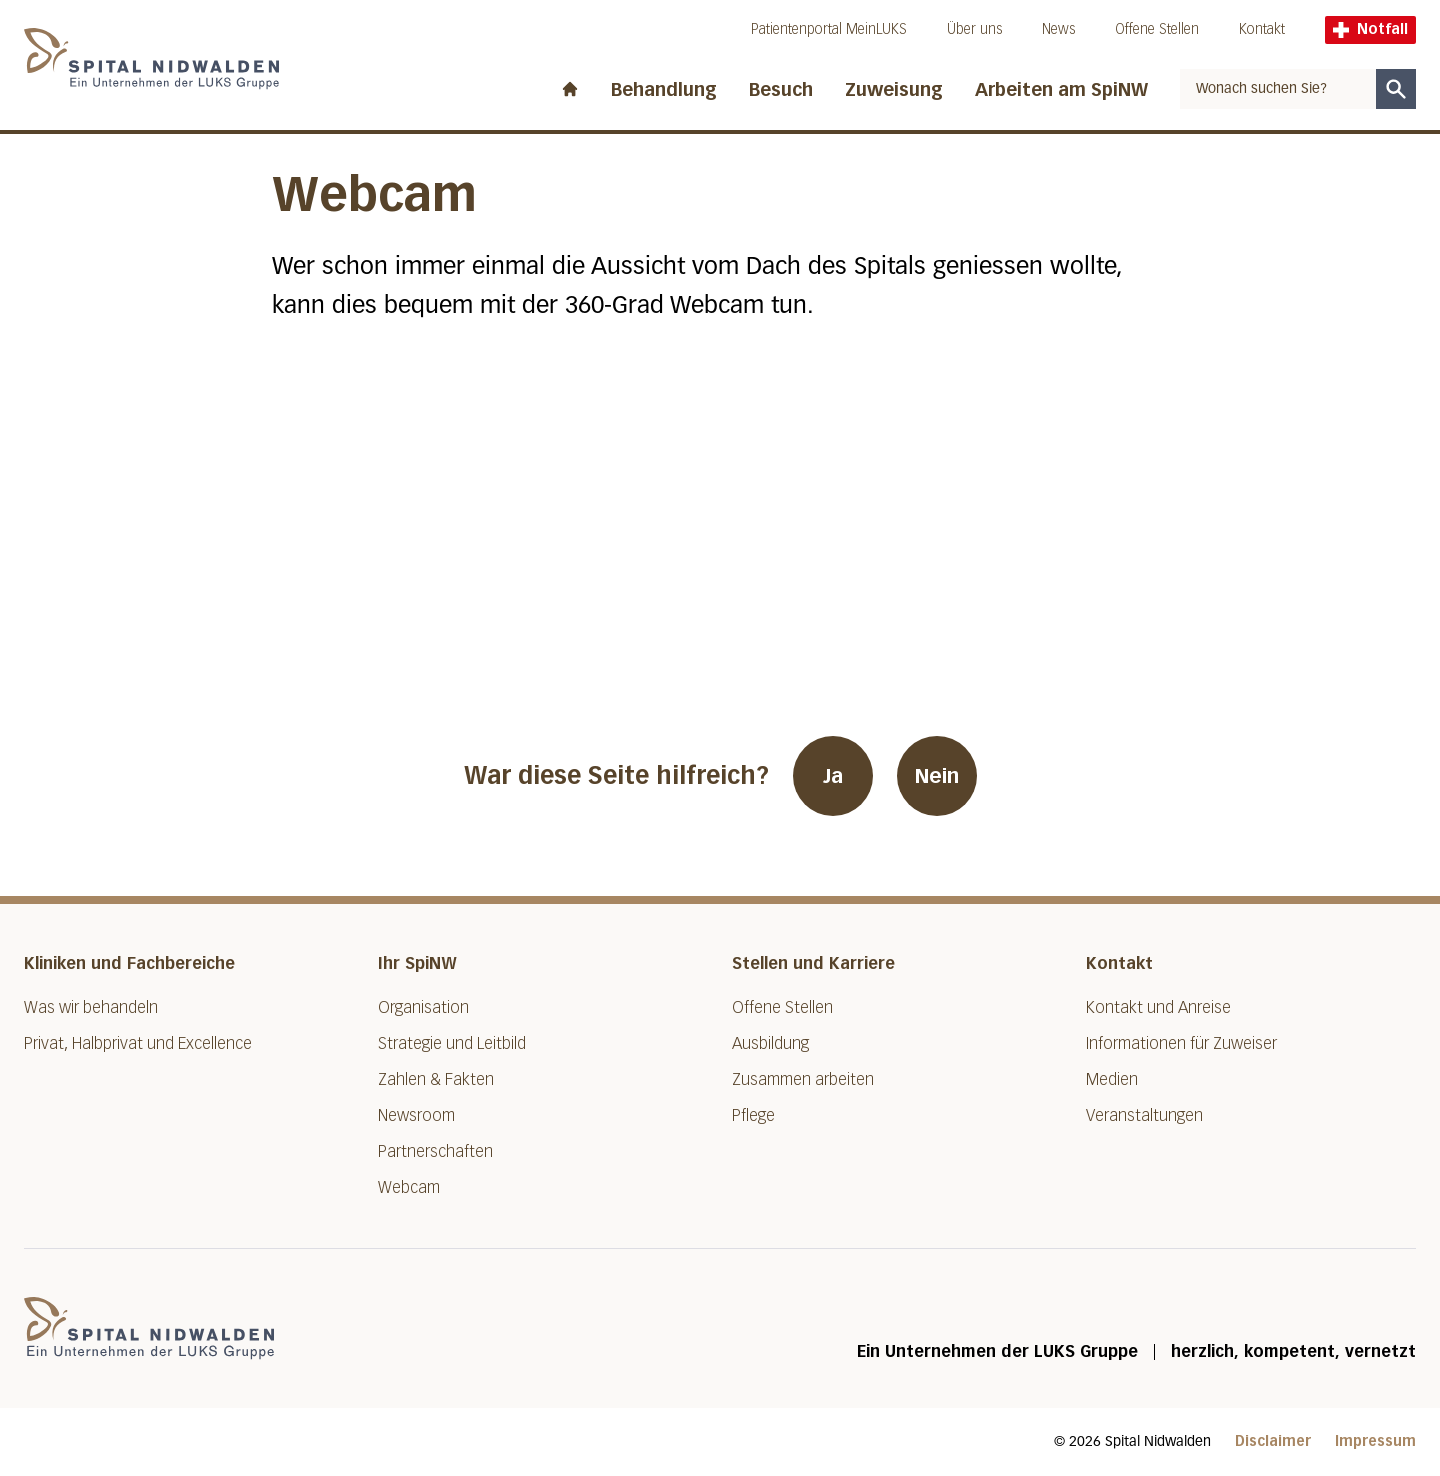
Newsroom (416, 1115)
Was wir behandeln (91, 1007)
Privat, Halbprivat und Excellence (138, 1043)
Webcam (409, 1187)
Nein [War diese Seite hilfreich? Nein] (937, 776)
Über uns (974, 29)
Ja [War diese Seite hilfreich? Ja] (833, 776)
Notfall (1370, 29)
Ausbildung (770, 1043)
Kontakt (1262, 29)
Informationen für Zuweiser (1181, 1043)
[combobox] (1278, 89)
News (1058, 29)
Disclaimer (1273, 1441)
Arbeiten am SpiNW (1061, 90)
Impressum (1375, 1441)
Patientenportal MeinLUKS (829, 29)
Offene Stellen (1157, 29)
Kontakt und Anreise (1158, 1007)
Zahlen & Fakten (436, 1079)
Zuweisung (894, 90)
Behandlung (664, 90)
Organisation (423, 1007)
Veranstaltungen (1144, 1115)
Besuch (781, 90)
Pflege (753, 1115)
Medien (1112, 1079)
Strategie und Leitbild (452, 1043)
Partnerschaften (435, 1151)
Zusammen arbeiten (803, 1079)
